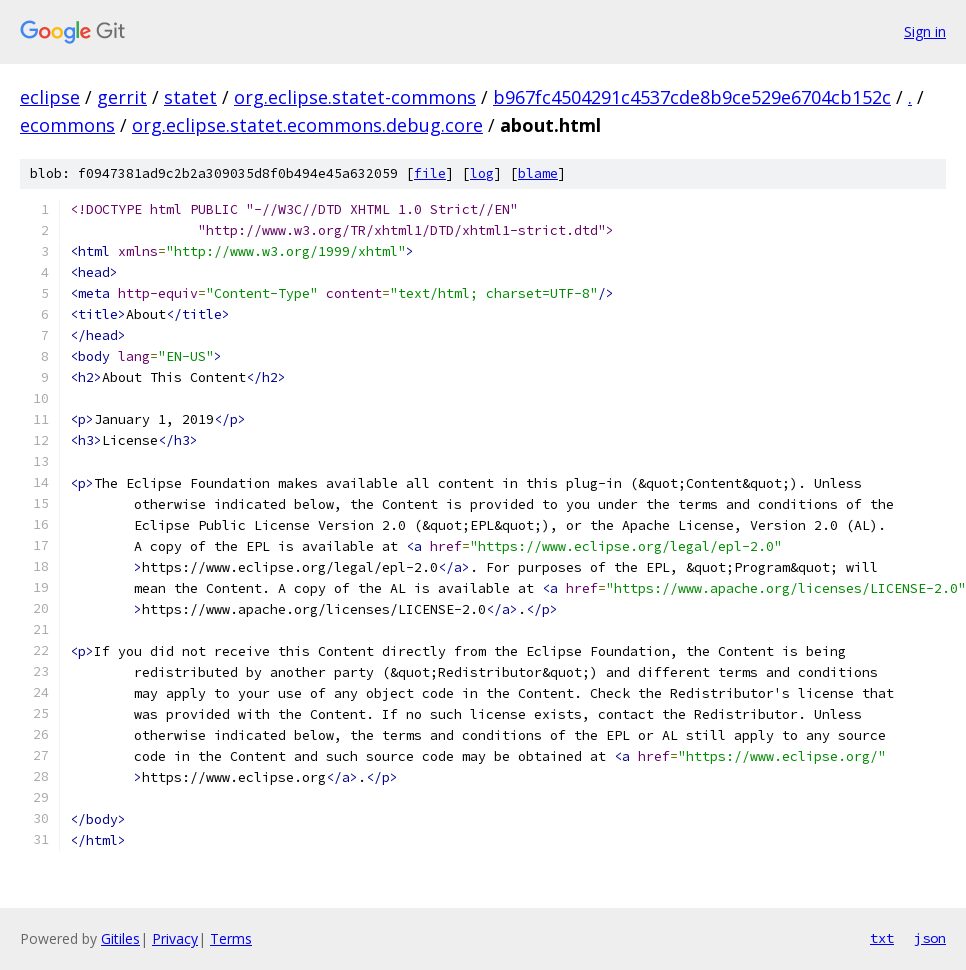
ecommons (67, 125)
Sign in (925, 31)
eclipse (50, 97)
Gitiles (120, 938)
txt (882, 938)
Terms (231, 938)
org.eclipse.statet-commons (355, 97)
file (430, 173)
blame (538, 173)
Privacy (175, 938)
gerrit (122, 97)
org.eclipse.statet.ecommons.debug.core (307, 125)
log (482, 173)
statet (190, 97)
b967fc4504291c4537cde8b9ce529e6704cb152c (692, 97)
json (930, 938)
